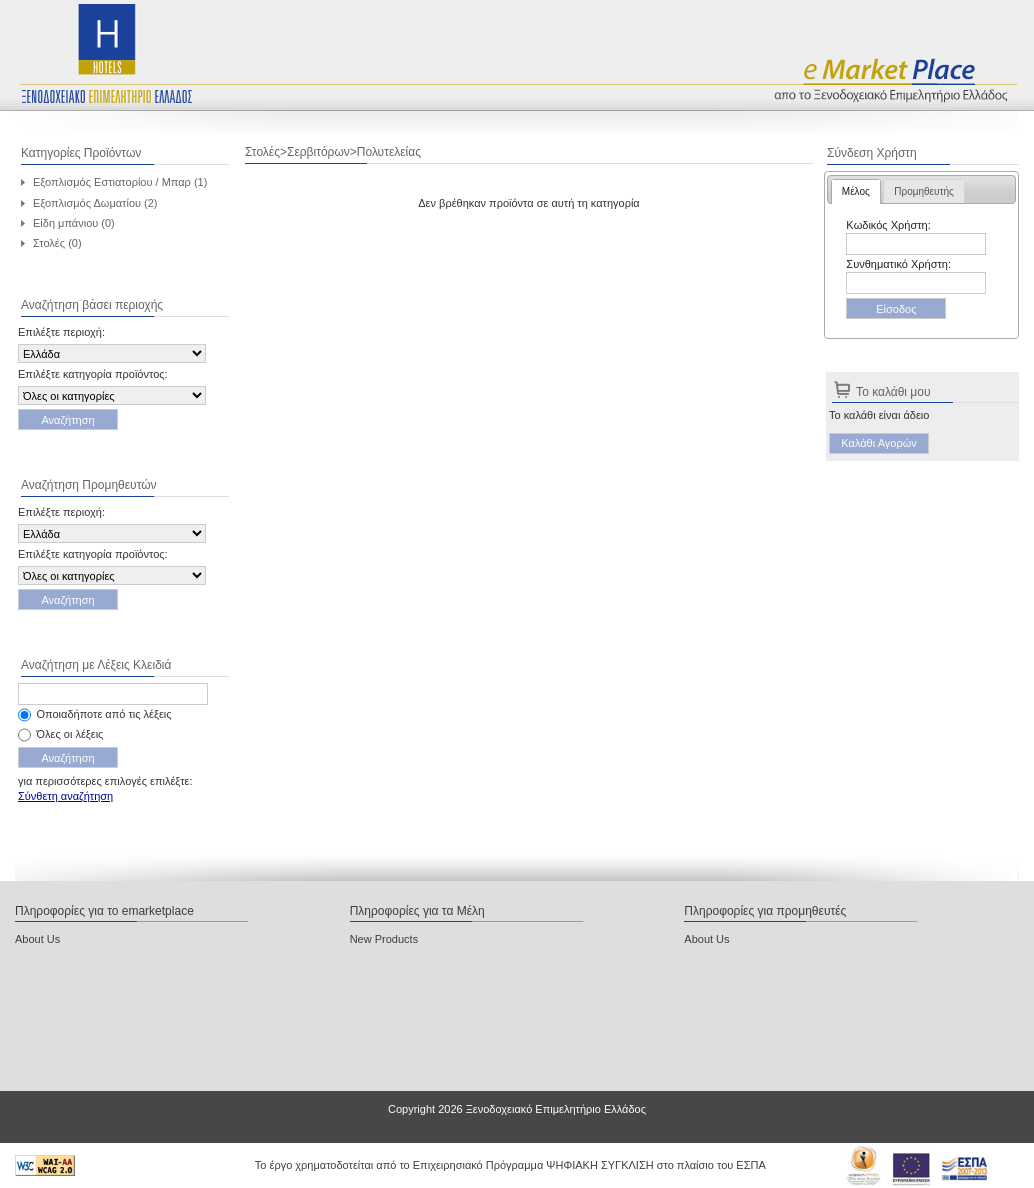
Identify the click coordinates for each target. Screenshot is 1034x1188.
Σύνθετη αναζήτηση (65, 796)
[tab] (856, 191)
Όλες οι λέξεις (70, 734)
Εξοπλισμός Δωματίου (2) (95, 203)
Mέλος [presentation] (856, 191)
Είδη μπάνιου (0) (74, 223)
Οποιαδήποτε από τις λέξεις (104, 714)
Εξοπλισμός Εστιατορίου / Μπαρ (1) (120, 182)
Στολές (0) (57, 243)
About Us (37, 939)
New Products (384, 939)
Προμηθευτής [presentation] (924, 191)
